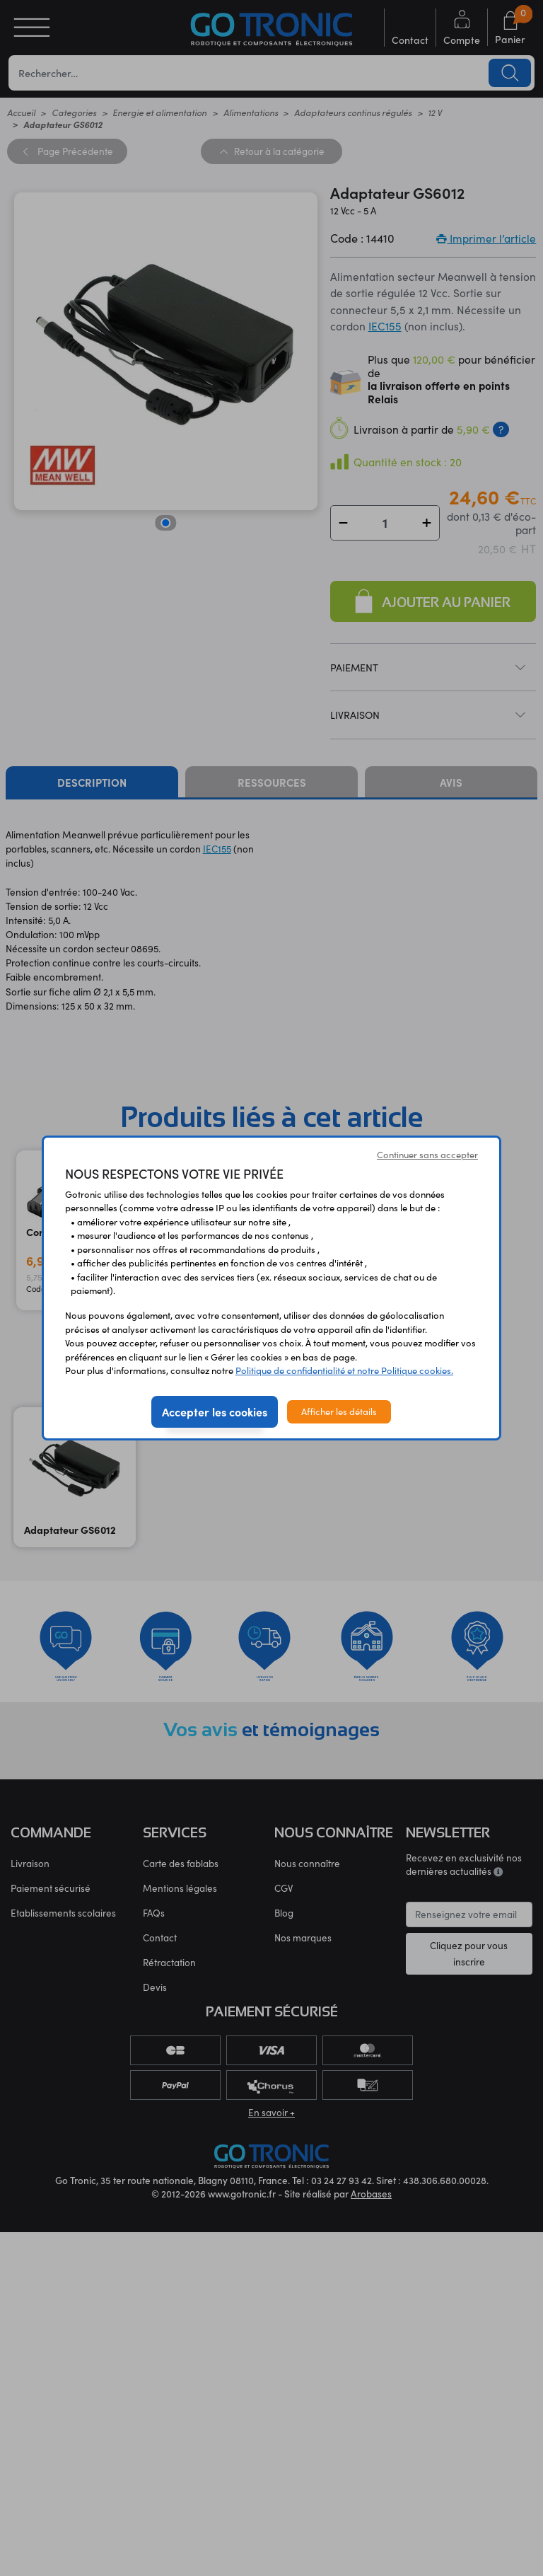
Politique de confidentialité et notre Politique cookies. (344, 1370)
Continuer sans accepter (427, 1154)
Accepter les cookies (214, 1411)
